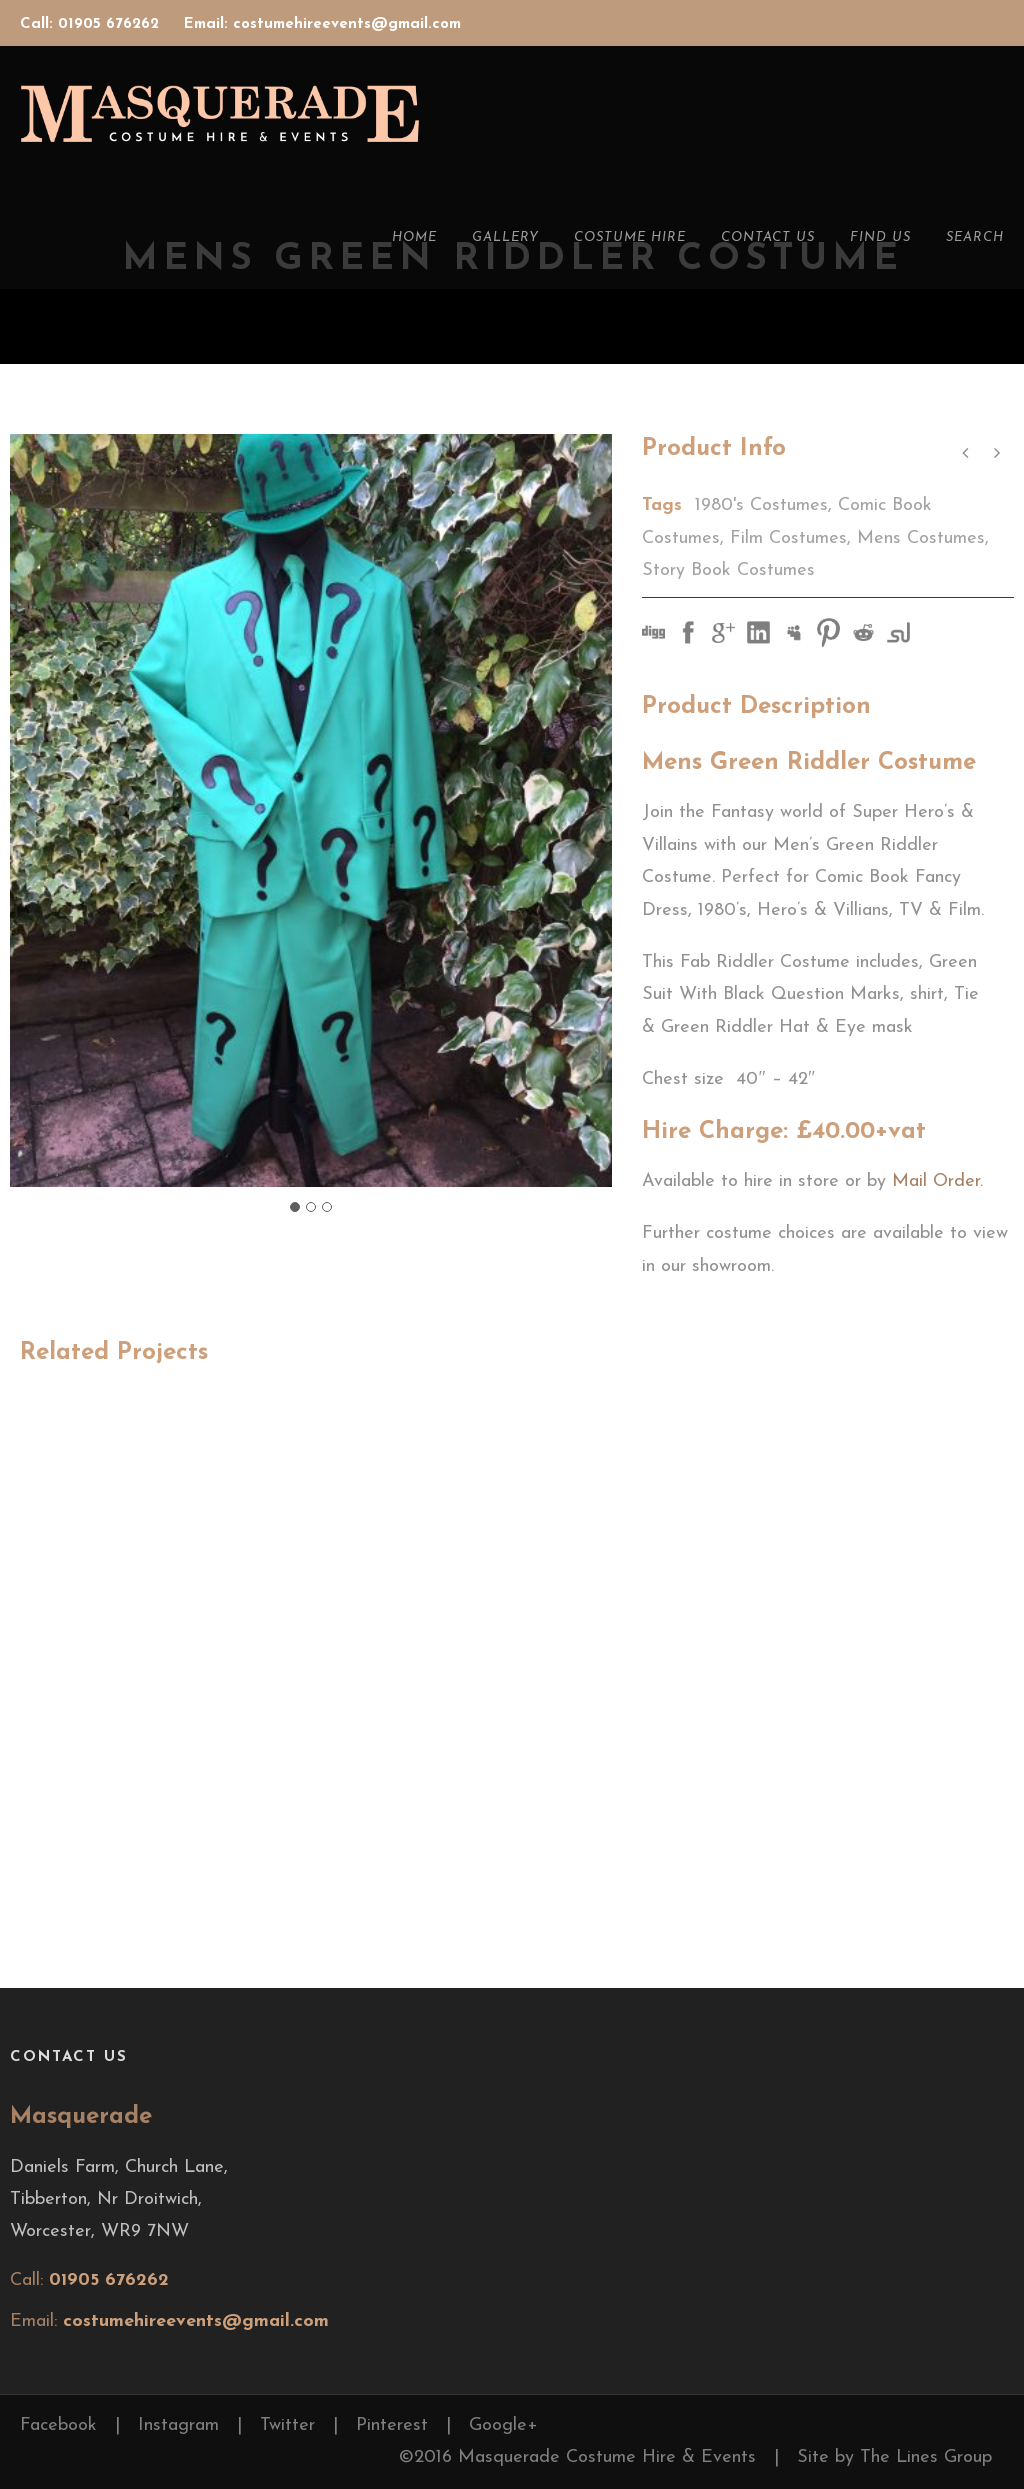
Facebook (58, 2425)
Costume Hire (630, 237)
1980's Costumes (761, 505)
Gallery (505, 237)
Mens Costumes (921, 538)
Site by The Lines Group (894, 2457)
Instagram (178, 2425)
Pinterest (392, 2425)
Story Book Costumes (728, 570)
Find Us (880, 237)
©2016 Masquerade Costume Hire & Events (577, 2457)
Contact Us (768, 237)
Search (975, 237)
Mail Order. (937, 1181)
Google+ (503, 2425)
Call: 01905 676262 (92, 24)
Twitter (287, 2425)
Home (414, 237)
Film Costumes (788, 538)
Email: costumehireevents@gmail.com (322, 24)
